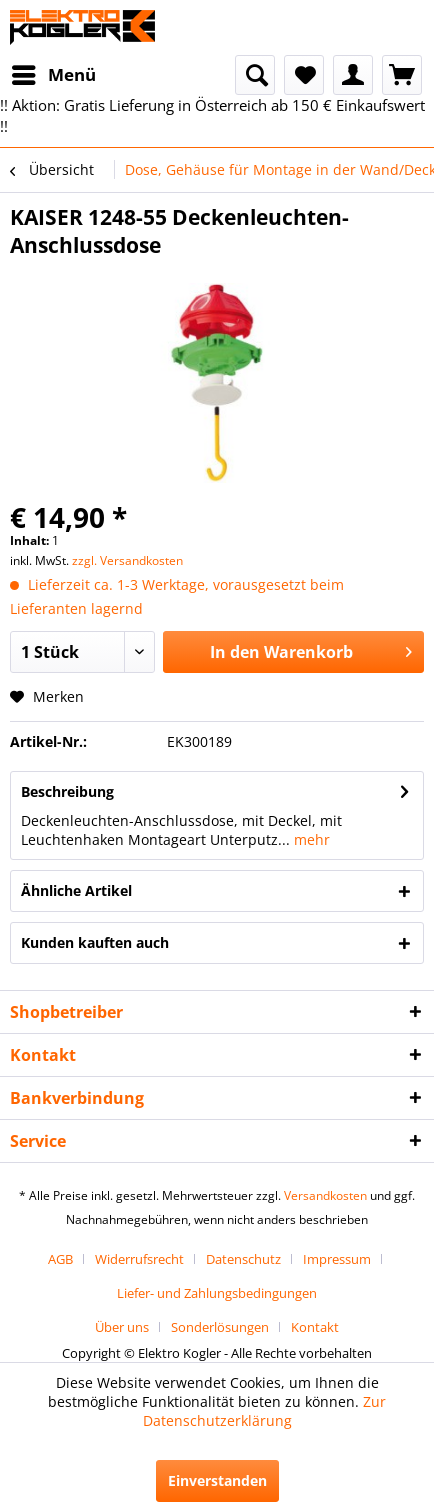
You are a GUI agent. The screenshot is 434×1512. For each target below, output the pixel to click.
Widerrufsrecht (139, 1259)
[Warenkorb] (402, 75)
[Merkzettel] (304, 75)
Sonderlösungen (220, 1327)
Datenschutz (243, 1259)
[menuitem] (53, 75)
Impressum (337, 1259)
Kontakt (315, 1327)
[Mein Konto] (353, 75)
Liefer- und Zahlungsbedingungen (217, 1293)
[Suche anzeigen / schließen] (255, 75)
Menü (54, 72)
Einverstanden (217, 1480)
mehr (310, 839)
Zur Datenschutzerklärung (265, 1411)
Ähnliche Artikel (76, 890)
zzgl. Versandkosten (127, 560)
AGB (60, 1259)
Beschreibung (67, 791)
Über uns (122, 1327)
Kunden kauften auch (95, 942)
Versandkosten (325, 1195)
